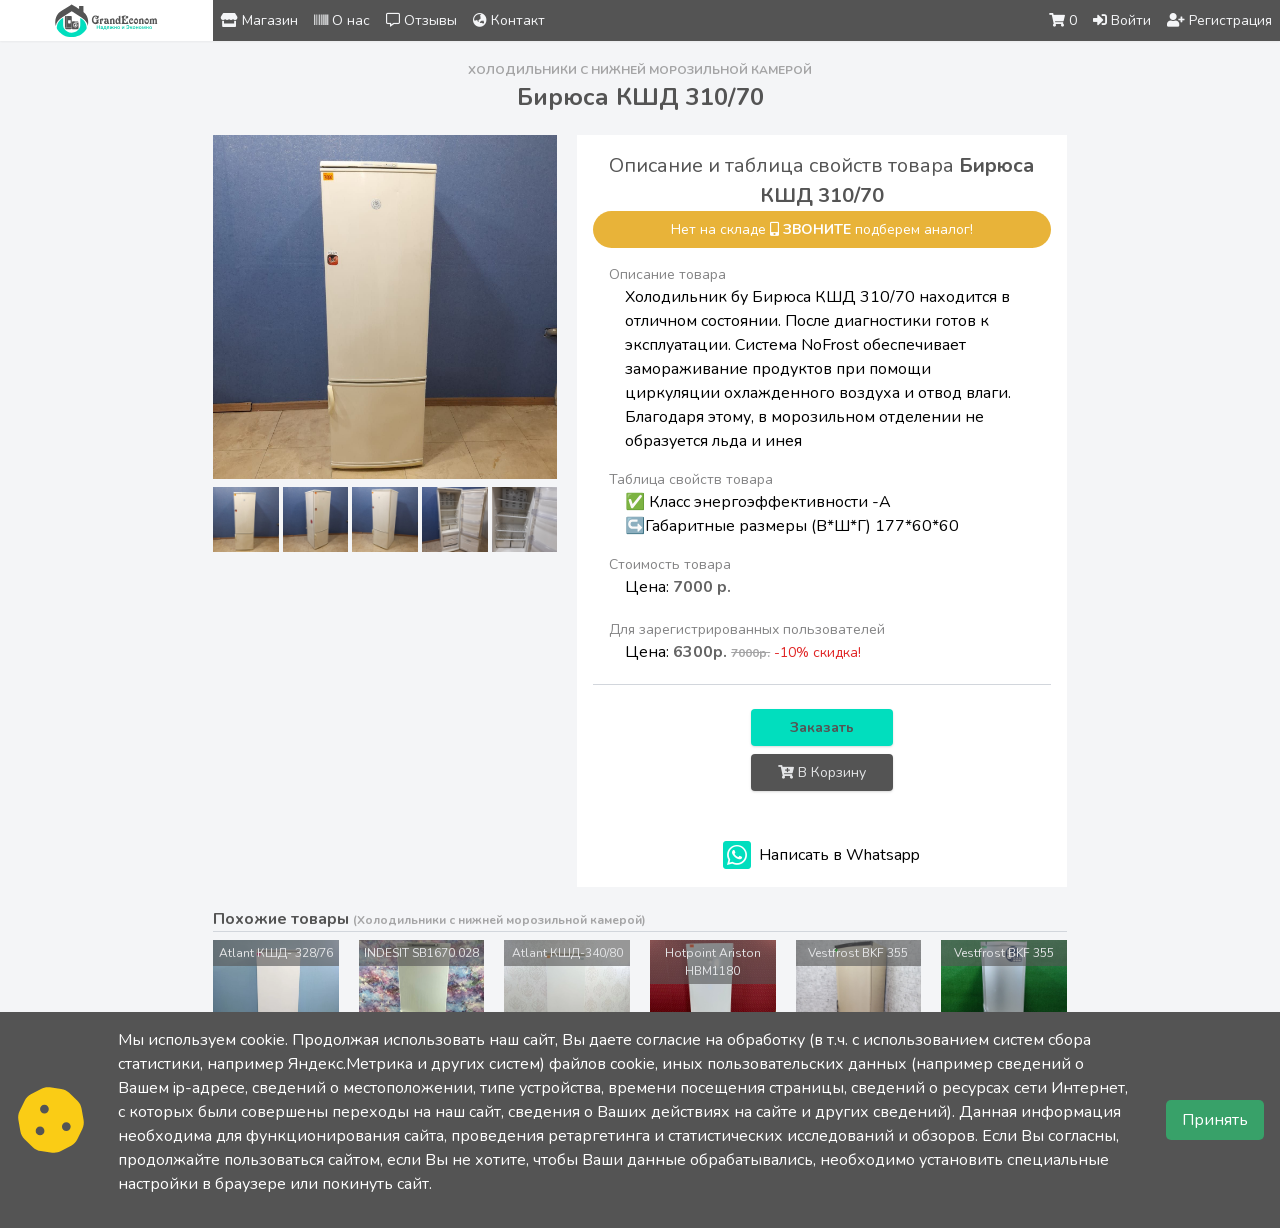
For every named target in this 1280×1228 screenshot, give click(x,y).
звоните (817, 229)
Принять (1215, 1120)
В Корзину (822, 772)
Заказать (822, 727)
